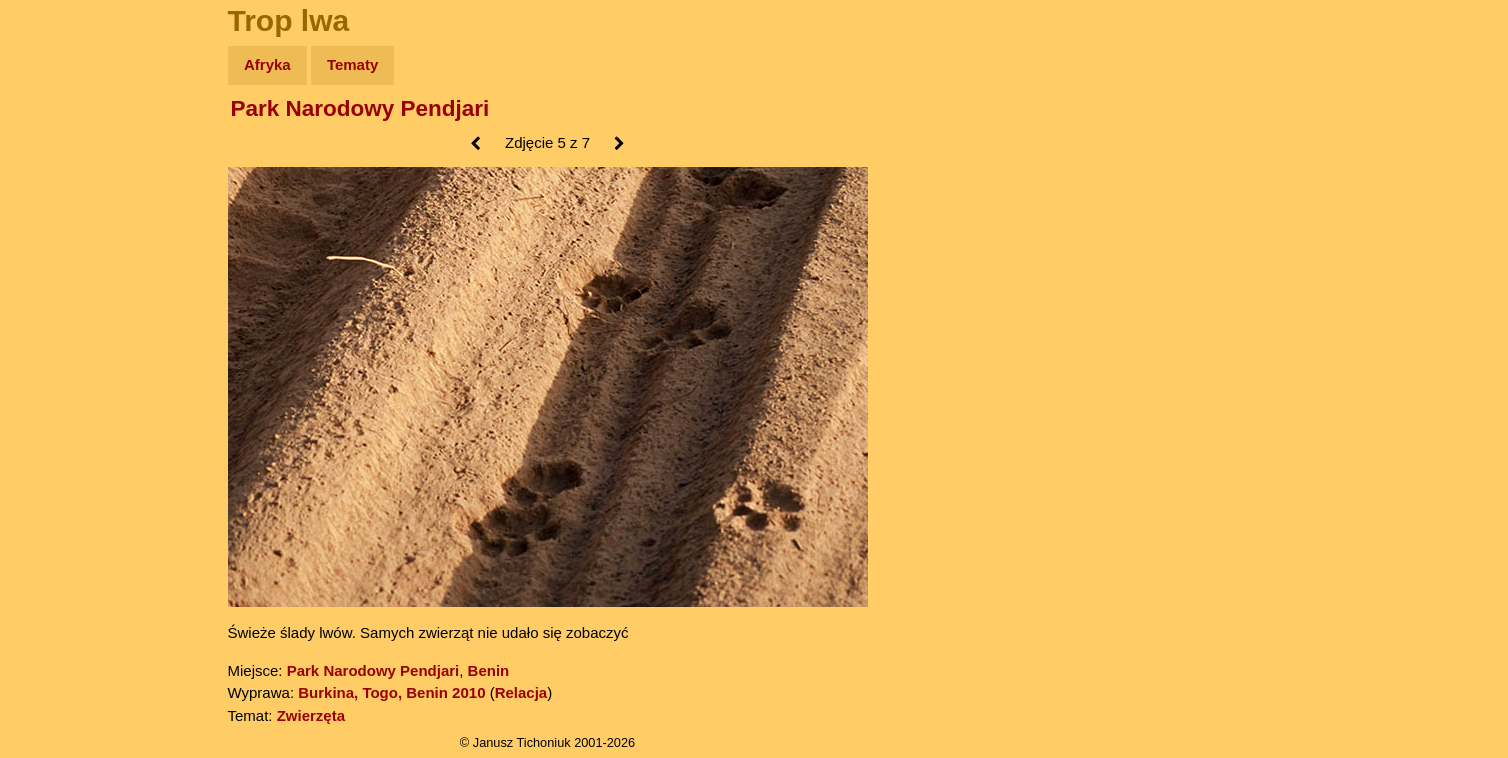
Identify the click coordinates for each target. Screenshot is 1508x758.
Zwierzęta (311, 715)
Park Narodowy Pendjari (360, 108)
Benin (489, 670)
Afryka (267, 64)
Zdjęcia (59, 181)
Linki (51, 373)
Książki (59, 258)
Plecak (57, 335)
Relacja (521, 692)
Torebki (60, 412)
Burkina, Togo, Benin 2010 (391, 692)
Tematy (352, 64)
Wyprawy (66, 142)
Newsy (57, 219)
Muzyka (60, 296)
